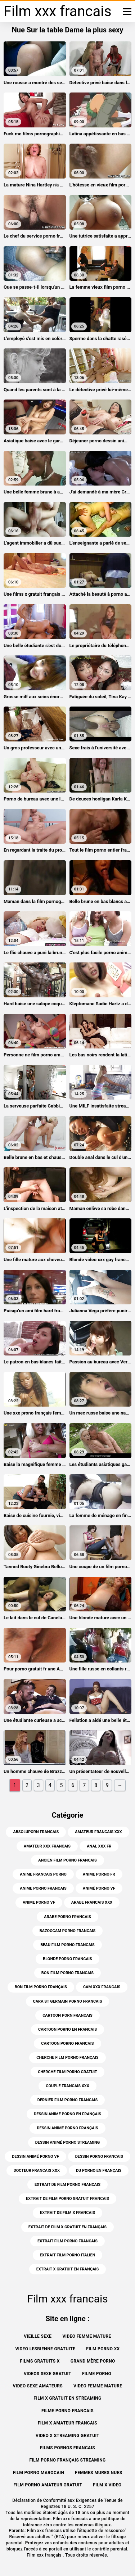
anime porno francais (43, 1888)
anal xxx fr (99, 1846)
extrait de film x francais (67, 2212)
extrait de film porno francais (67, 2184)
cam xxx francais (101, 1987)
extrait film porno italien (67, 2255)
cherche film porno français (67, 2057)
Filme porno (96, 2373)
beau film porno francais (67, 1945)
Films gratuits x (39, 2361)
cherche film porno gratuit (67, 2072)
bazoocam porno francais (68, 1930)
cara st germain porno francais (67, 2001)
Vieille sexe (37, 2336)
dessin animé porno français (67, 2128)
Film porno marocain (38, 2472)
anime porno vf (39, 1902)
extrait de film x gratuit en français (67, 2227)
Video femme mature (86, 2336)
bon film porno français (41, 1987)
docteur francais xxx (37, 2170)
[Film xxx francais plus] (127, 11)
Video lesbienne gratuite (45, 2348)
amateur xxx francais (47, 1846)
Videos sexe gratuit (47, 2373)
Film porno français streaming (67, 2460)
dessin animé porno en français (67, 2114)
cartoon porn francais (67, 2015)
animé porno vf (99, 1888)
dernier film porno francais (67, 2100)
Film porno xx (103, 2348)
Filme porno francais (67, 2410)
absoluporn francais (36, 1832)
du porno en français (98, 2170)
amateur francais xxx (98, 1832)
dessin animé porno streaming (67, 2142)
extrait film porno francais (67, 2241)
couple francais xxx (67, 2086)
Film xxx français (45, 2555)
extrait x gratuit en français (67, 2269)
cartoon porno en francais (67, 2029)
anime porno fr (99, 1874)
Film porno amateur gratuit (48, 2484)
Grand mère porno (93, 2361)
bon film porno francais (67, 1973)
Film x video (107, 2484)
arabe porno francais (67, 1916)
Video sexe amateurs (38, 2385)
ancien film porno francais (67, 1860)
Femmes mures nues (98, 2472)
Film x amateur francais (67, 2423)
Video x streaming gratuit (67, 2435)
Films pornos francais (67, 2447)
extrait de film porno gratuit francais (67, 2198)
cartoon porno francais (67, 2043)
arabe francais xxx (91, 1902)
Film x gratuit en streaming (67, 2398)
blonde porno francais (67, 1959)
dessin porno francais (99, 2156)
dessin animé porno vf (35, 2156)
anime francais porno (43, 1874)
